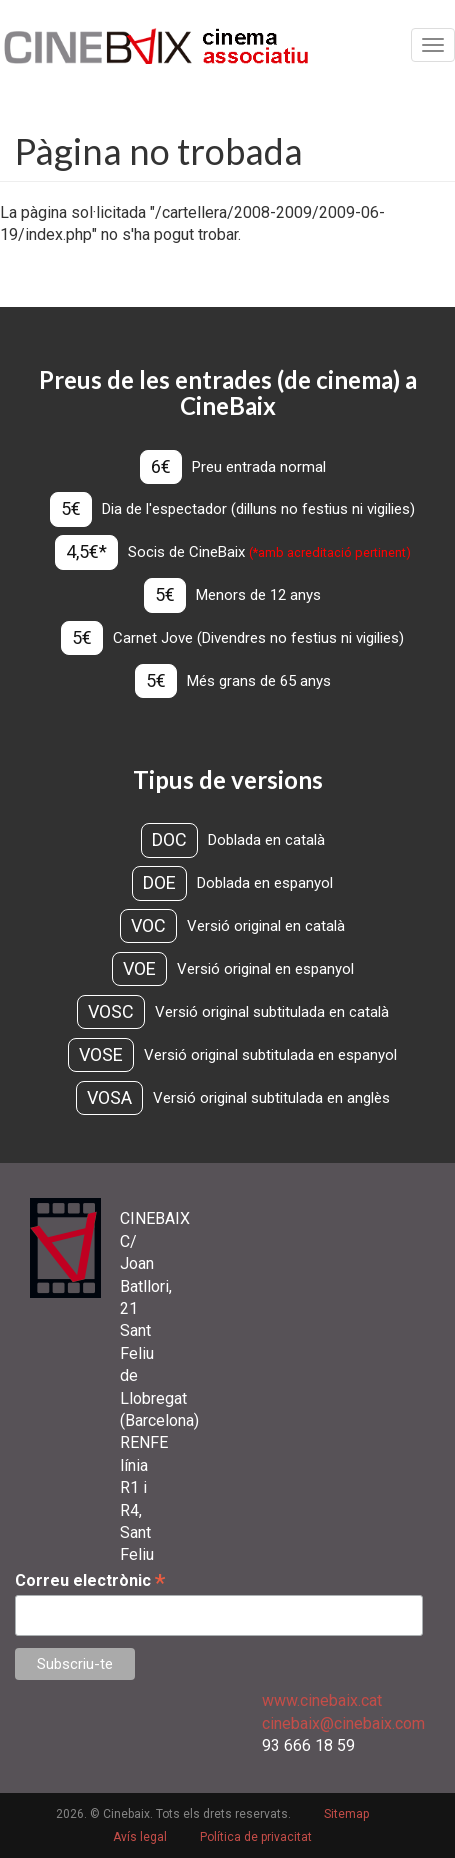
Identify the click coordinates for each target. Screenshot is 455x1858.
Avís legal (140, 1837)
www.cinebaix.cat (322, 1700)
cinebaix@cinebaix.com (343, 1723)
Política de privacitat (256, 1837)
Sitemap (346, 1814)
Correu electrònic (90, 1580)
